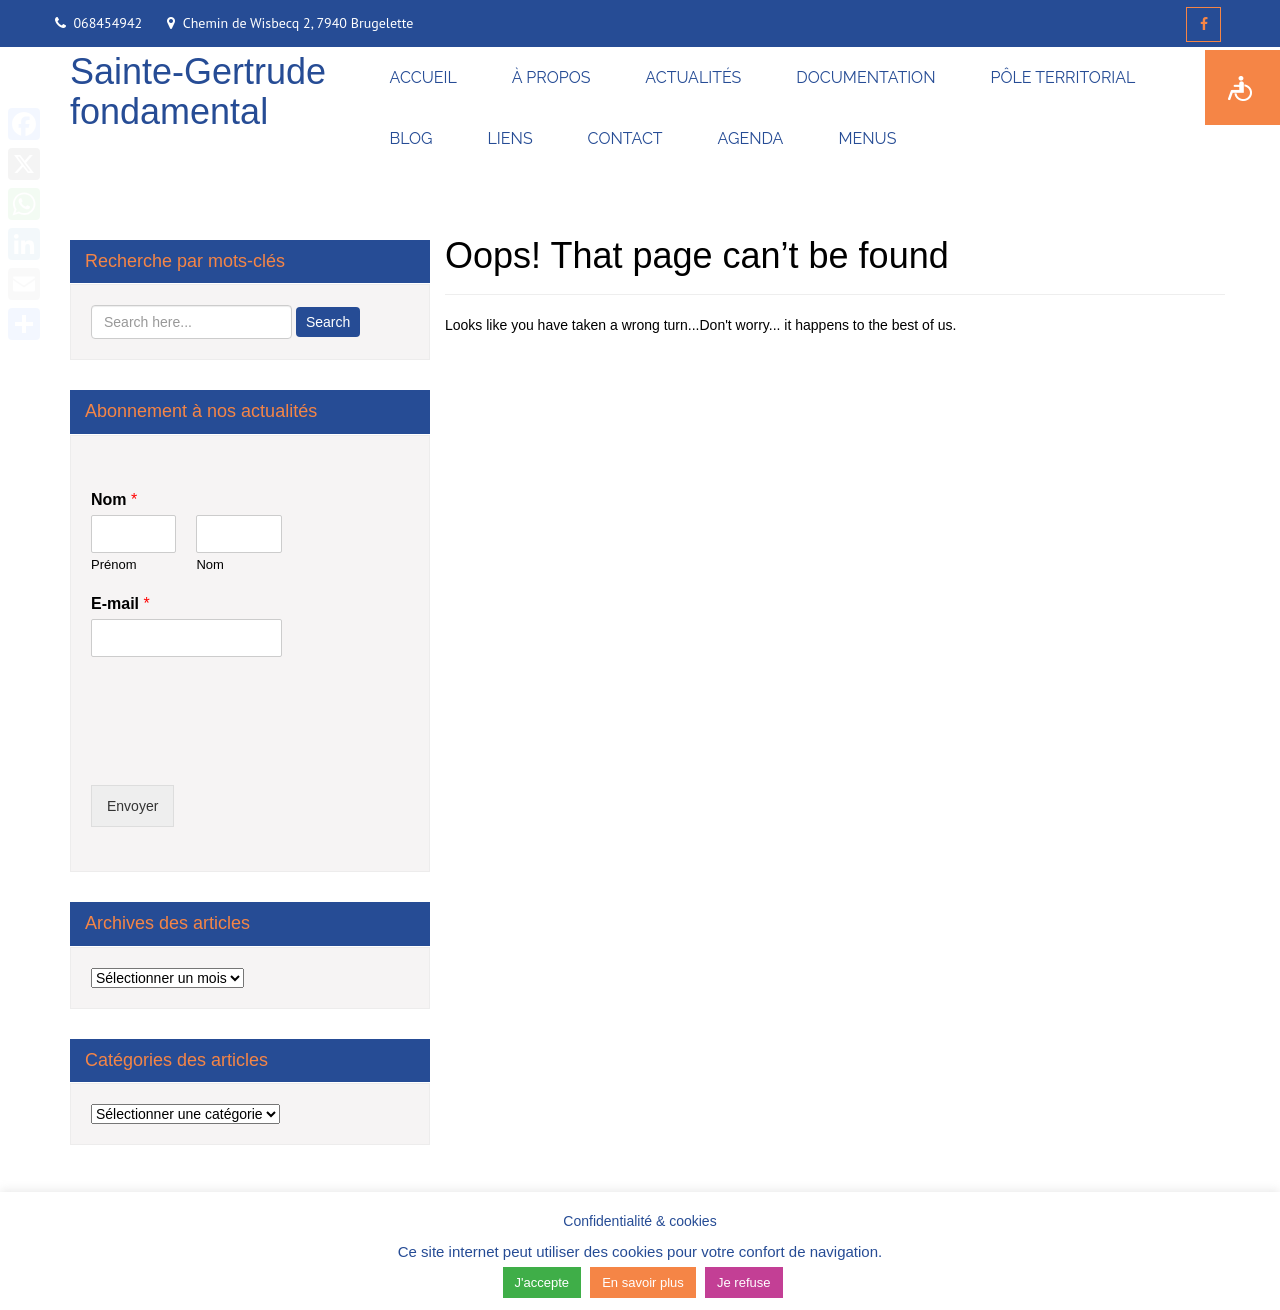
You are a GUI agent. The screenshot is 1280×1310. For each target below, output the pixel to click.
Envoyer (132, 806)
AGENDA (751, 138)
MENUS (867, 138)
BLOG (411, 138)
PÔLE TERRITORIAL (1062, 77)
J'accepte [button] (542, 1282)
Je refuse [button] (743, 1282)
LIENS (510, 138)
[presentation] (243, 752)
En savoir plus (643, 1282)
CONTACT (625, 138)
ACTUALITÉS (693, 77)
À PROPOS (551, 77)
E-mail (120, 603)
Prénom (114, 564)
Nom (114, 499)
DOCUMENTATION (865, 77)
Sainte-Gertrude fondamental (198, 91)
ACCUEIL (423, 77)
